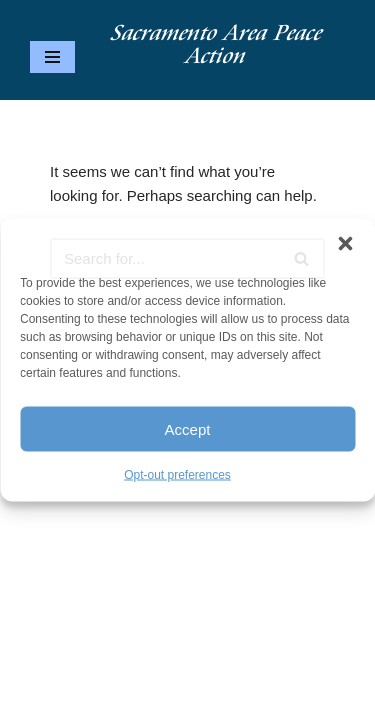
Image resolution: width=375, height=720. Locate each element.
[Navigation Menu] (52, 57)
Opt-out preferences (177, 475)
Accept (188, 428)
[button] (345, 244)
